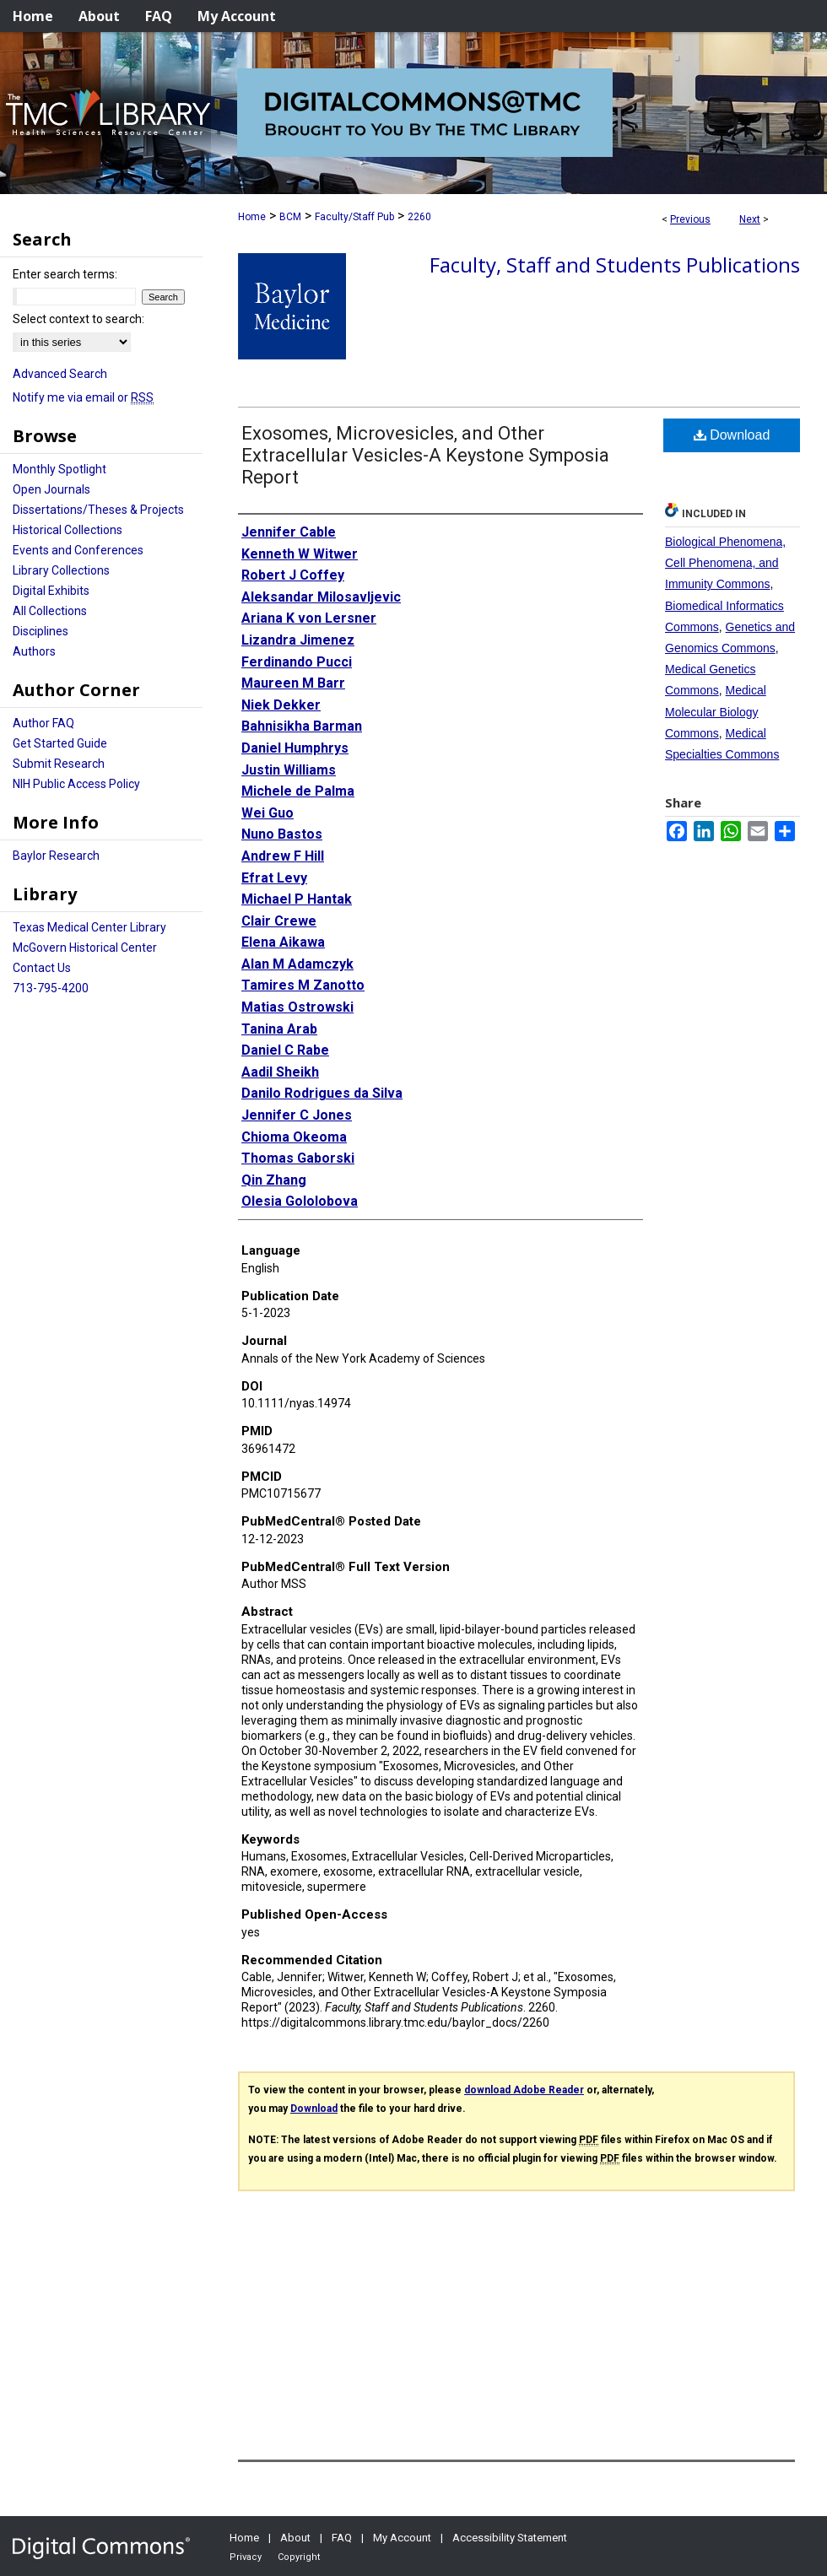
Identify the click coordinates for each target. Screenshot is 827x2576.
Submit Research (59, 763)
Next (749, 219)
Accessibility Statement (509, 2537)
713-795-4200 (51, 988)
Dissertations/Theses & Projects (98, 509)
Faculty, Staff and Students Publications (615, 264)
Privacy (246, 2557)
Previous (690, 219)
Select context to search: (78, 319)
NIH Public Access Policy (76, 784)
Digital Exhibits (51, 590)
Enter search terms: (65, 274)
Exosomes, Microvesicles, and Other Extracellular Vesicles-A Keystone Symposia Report (425, 455)
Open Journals (51, 489)
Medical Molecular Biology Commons (715, 711)
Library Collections (61, 570)
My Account (402, 2537)
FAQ (342, 2537)
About (295, 2537)
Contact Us (42, 968)
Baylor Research (56, 855)
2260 (419, 217)
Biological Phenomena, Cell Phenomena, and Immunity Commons (725, 563)
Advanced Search (60, 374)
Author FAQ (43, 723)
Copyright (299, 2557)
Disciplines (40, 631)
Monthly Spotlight (59, 469)
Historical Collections (67, 530)
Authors (34, 651)
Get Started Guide (60, 743)
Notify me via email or (83, 397)
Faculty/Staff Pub (354, 217)
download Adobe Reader (524, 2090)
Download (732, 435)
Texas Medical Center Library (89, 927)
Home (252, 217)
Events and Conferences (78, 550)
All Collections (50, 611)
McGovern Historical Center (85, 947)
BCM (290, 217)
